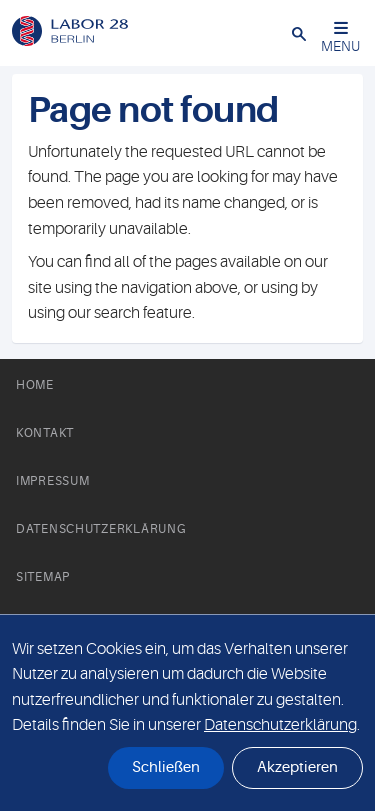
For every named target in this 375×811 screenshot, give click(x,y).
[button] (299, 33)
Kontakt (45, 433)
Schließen (166, 767)
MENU (340, 37)
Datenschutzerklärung (101, 529)
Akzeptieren (297, 767)
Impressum (52, 481)
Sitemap (43, 577)
